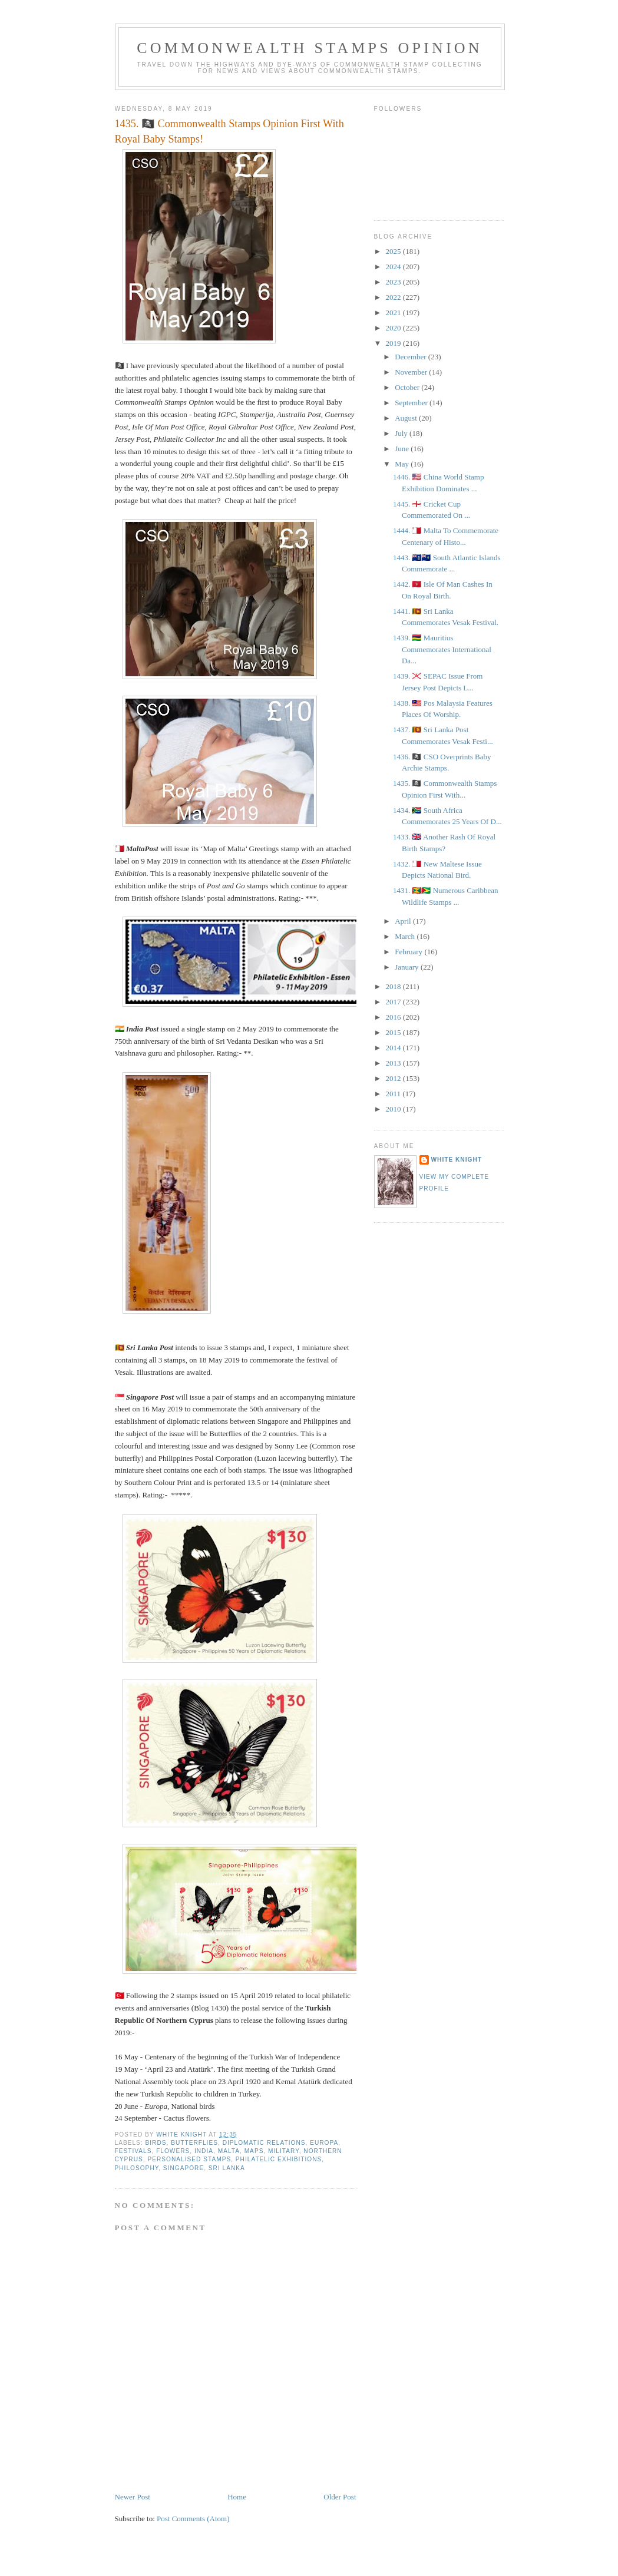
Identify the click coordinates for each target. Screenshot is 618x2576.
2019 (394, 343)
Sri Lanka (227, 2168)
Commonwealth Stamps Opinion (309, 48)
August (407, 418)
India (203, 2151)
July (402, 433)
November (412, 372)
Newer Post (132, 2496)
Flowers (173, 2151)
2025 (394, 251)
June (403, 448)
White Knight (456, 1159)
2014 (394, 1047)
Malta (229, 2151)
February (409, 951)
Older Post (339, 2496)
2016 (394, 1017)
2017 (394, 1001)
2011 (394, 1093)
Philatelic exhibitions (279, 2159)
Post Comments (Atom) (193, 2518)
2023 (394, 281)
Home (236, 2496)
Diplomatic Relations (264, 2142)
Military (283, 2151)
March (406, 936)
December (411, 356)
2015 (394, 1032)
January (408, 967)
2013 (394, 1063)
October (408, 387)
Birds (156, 2142)
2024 (394, 266)
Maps (254, 2151)
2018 (394, 986)
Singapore (183, 2168)
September (412, 402)
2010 (394, 1109)
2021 (394, 312)
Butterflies (194, 2142)
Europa (324, 2142)
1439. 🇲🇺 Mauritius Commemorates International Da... (442, 649)
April (404, 921)
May (403, 463)
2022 (394, 297)
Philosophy (137, 2168)
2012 (394, 1078)
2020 (394, 327)
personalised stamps (189, 2159)
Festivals (133, 2151)
